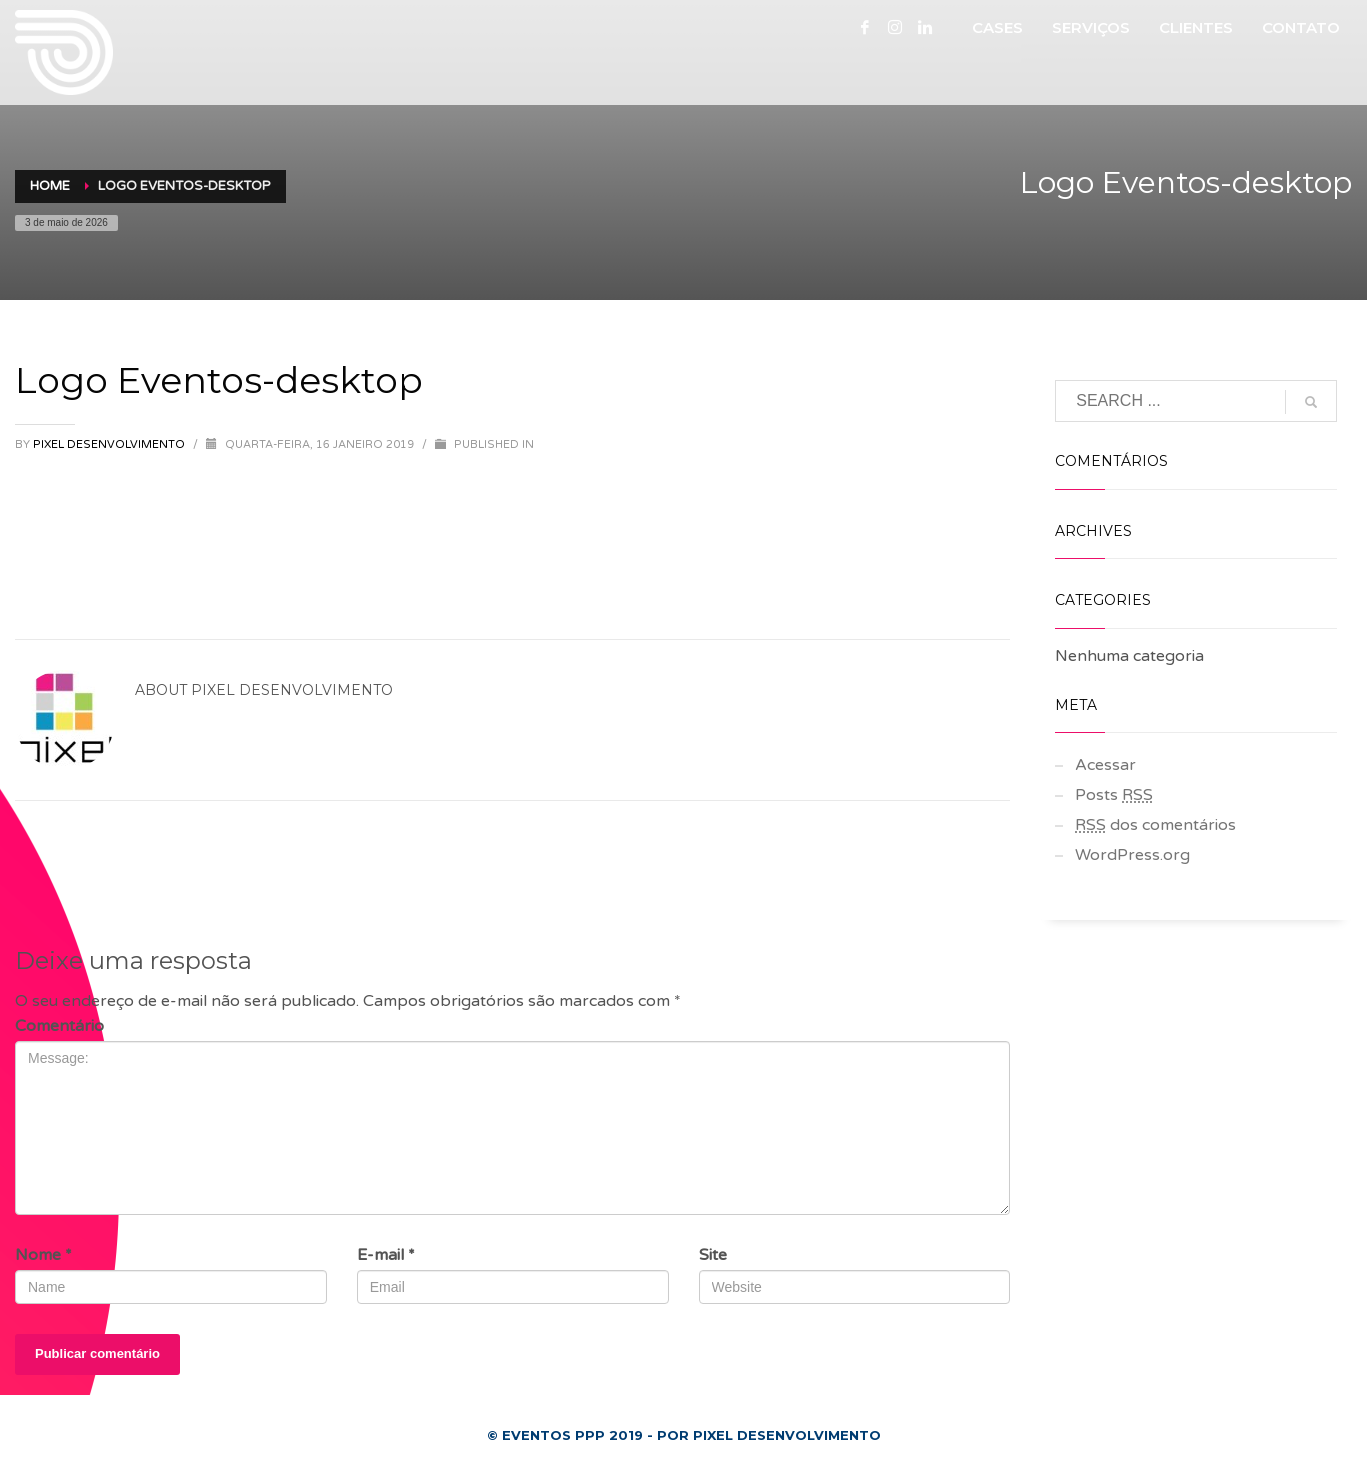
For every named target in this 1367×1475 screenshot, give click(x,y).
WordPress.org (1132, 855)
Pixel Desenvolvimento (110, 444)
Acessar (1105, 765)
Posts (1114, 795)
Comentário (59, 1026)
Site (713, 1255)
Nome (43, 1255)
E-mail (386, 1255)
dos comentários (1155, 825)
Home (50, 186)
